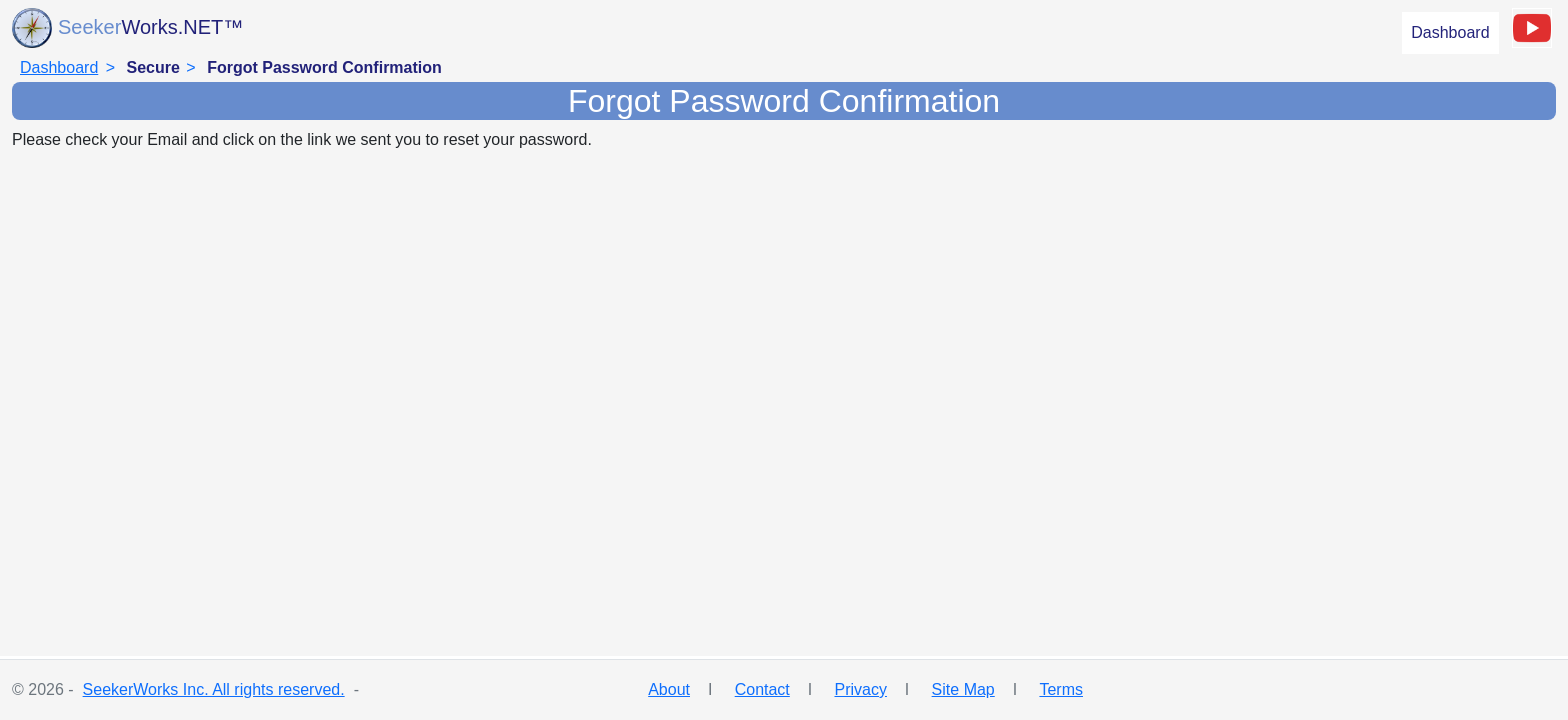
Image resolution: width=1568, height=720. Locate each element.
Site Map (963, 689)
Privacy (860, 689)
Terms (1061, 689)
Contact (762, 689)
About (669, 689)
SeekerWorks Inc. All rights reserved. (214, 689)
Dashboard (1450, 32)
